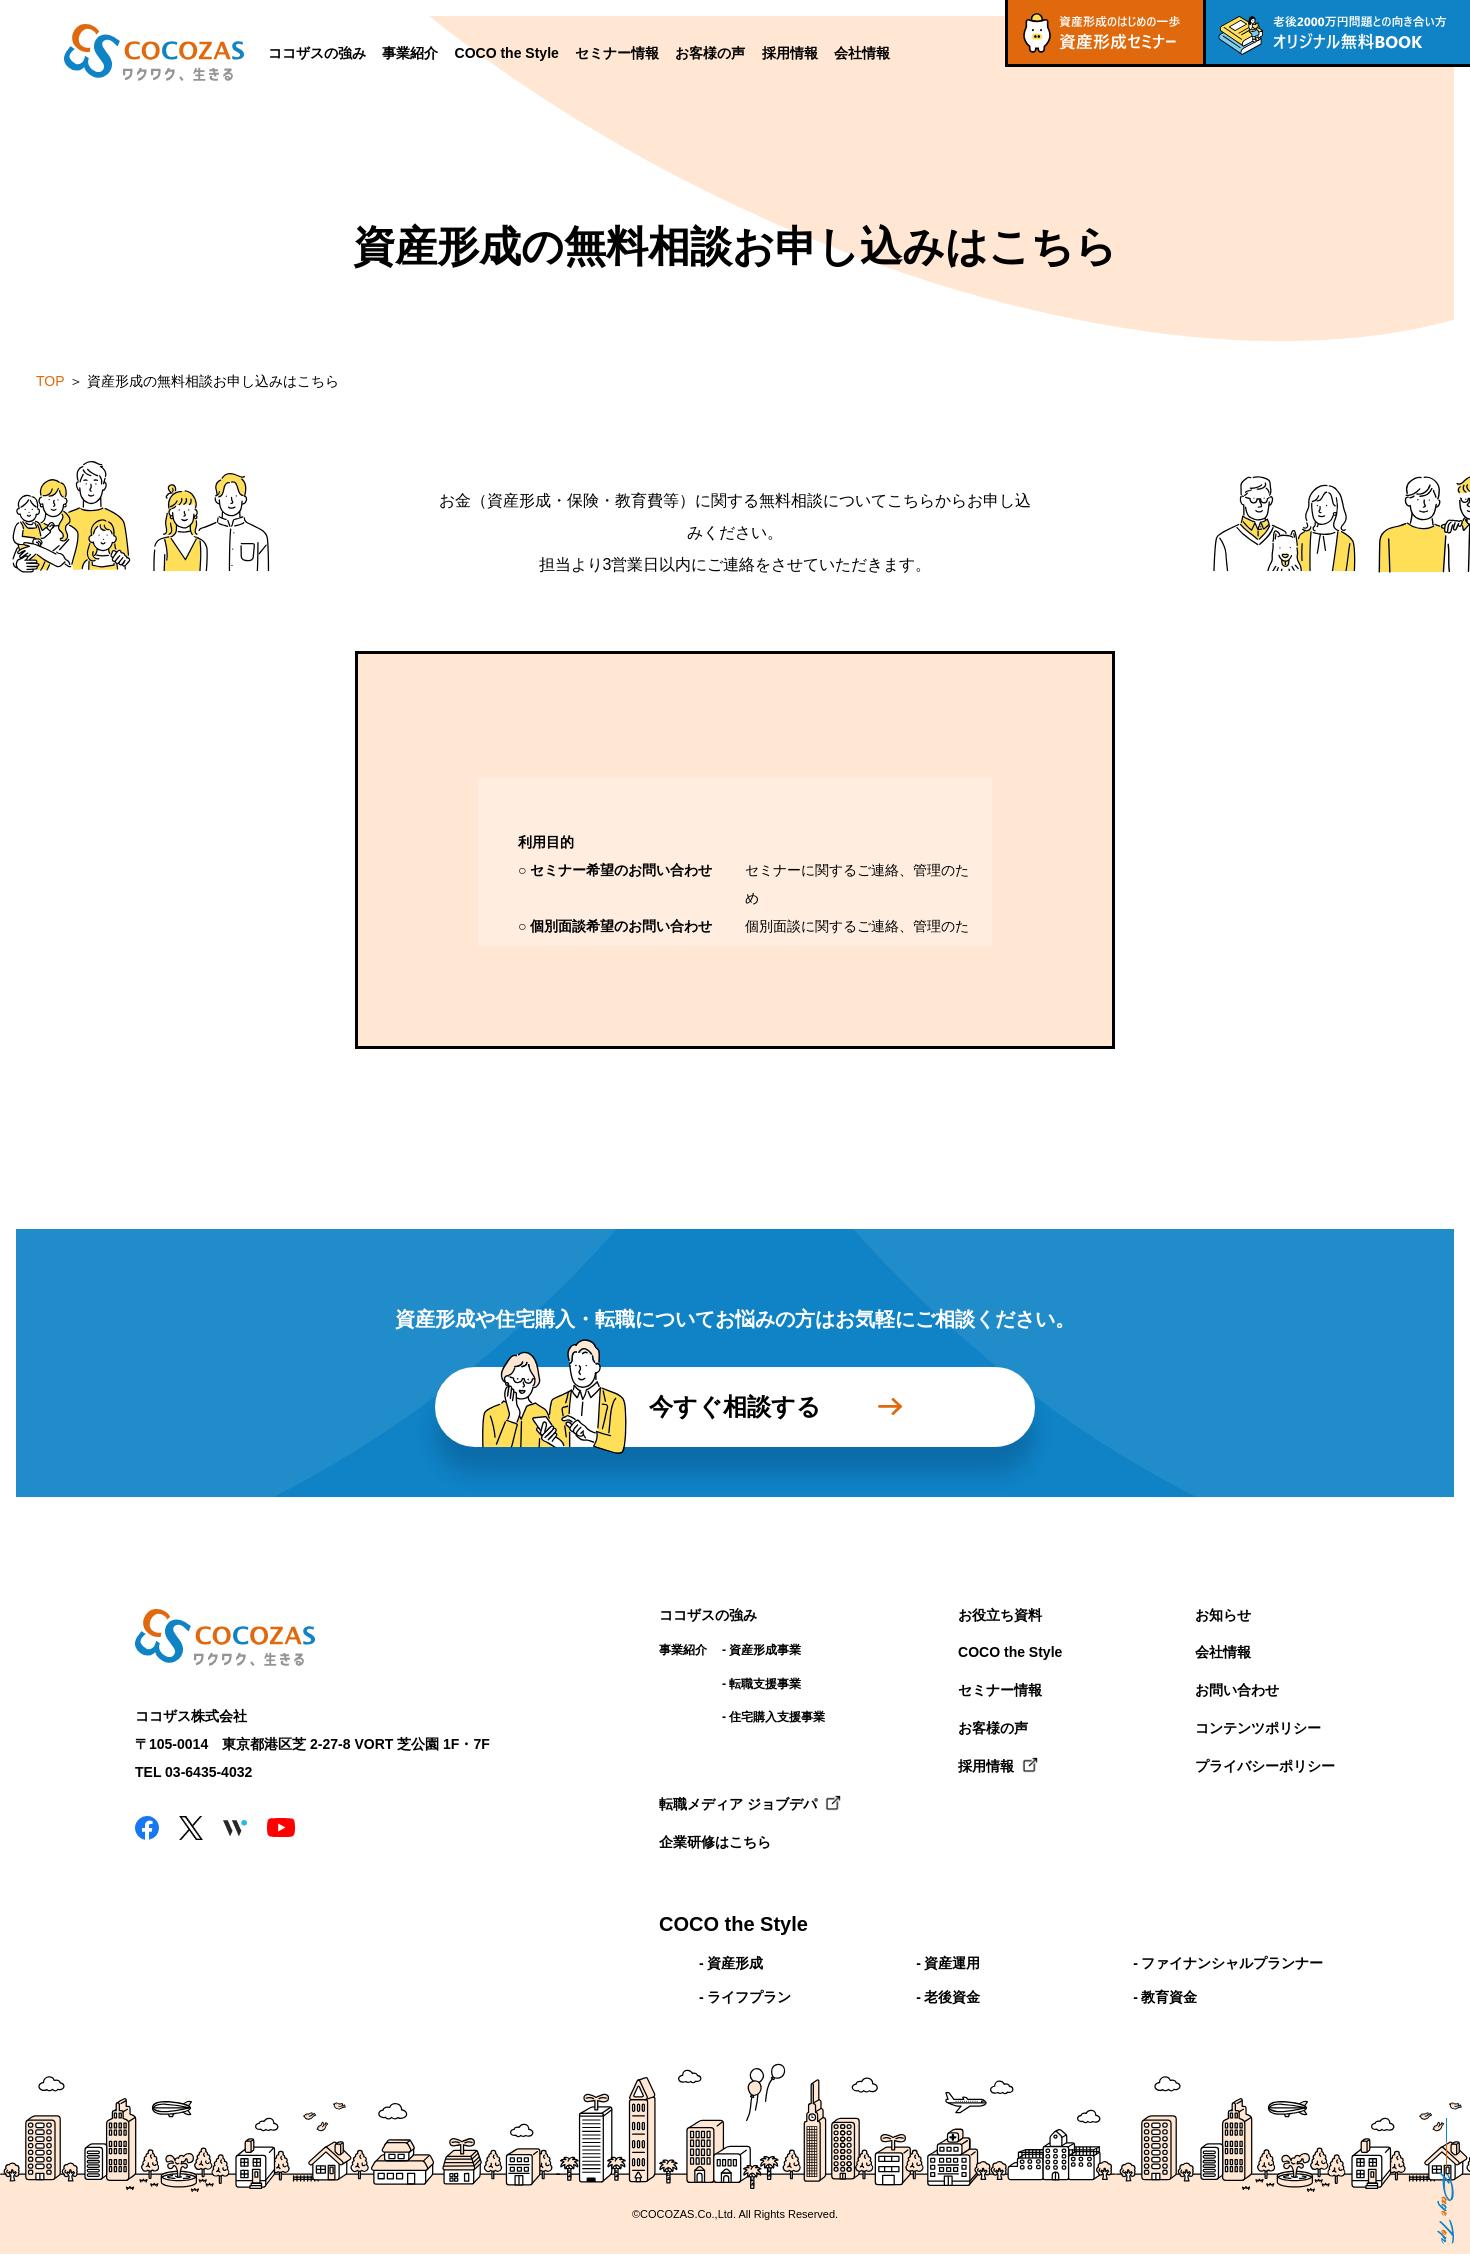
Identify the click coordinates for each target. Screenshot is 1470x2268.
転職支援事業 (765, 1684)
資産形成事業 (765, 1650)
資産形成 (735, 1963)
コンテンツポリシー (1258, 1728)
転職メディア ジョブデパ (738, 1804)
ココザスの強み (317, 53)
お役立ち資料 (1000, 1615)
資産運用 (952, 1963)
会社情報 (862, 53)
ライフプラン (749, 1997)
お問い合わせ (1237, 1690)
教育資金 (1169, 1997)
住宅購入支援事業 (777, 1717)
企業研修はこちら (715, 1842)
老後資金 (952, 1997)
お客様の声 (710, 53)
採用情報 (790, 53)
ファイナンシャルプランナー (1232, 1963)
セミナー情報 (617, 53)
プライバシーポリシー (1265, 1766)
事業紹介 (410, 53)
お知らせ (1223, 1615)
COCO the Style (507, 53)
